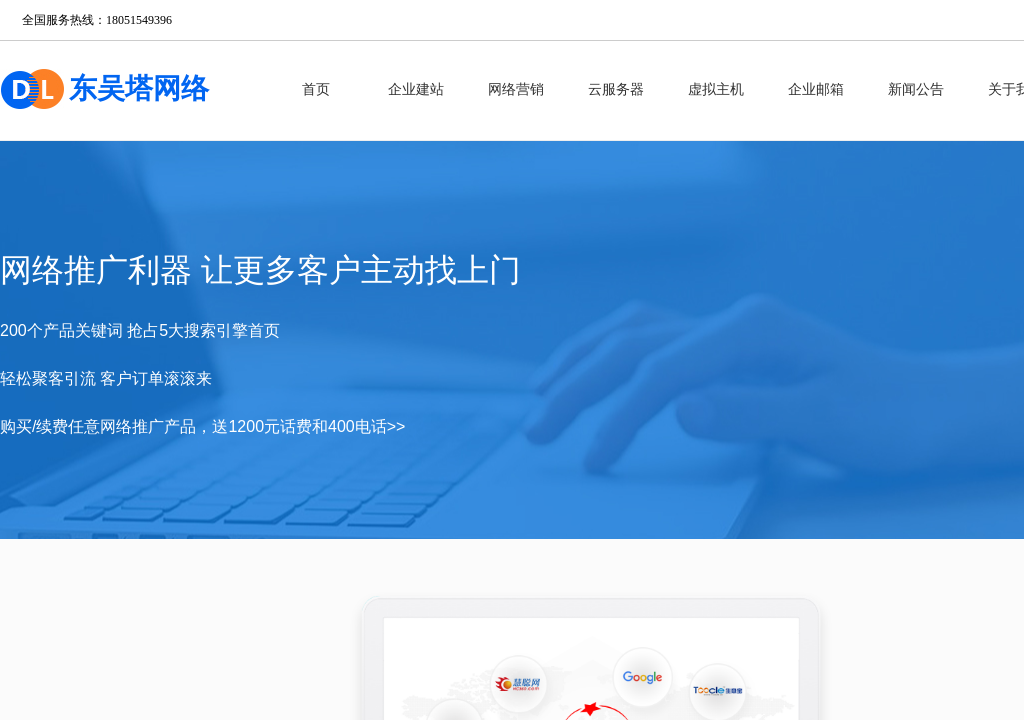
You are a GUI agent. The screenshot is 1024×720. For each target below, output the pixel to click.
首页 (316, 89)
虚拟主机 (716, 89)
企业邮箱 (816, 89)
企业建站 (416, 89)
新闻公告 (916, 89)
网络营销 (516, 89)
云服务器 (616, 89)
